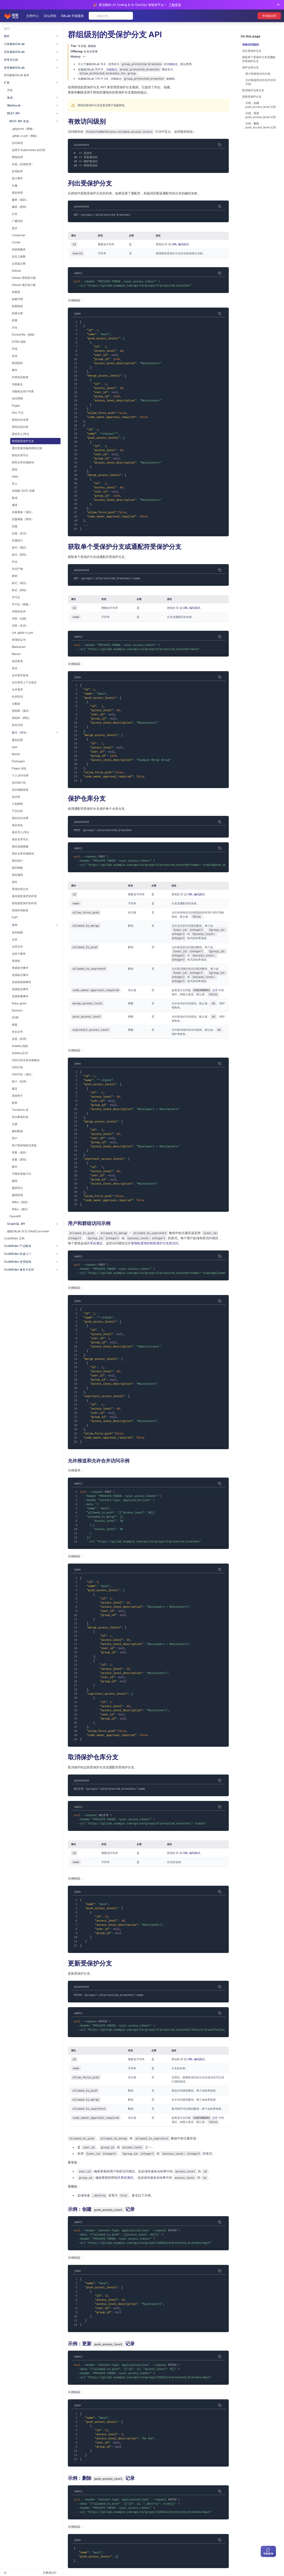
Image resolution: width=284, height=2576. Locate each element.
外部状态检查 (20, 377)
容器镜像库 (19, 249)
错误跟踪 (17, 363)
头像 (14, 185)
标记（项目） (20, 583)
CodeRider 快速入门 (17, 1253)
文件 (205, 990)
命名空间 (17, 725)
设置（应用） (20, 1038)
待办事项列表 (20, 1117)
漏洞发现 (17, 1195)
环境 (14, 348)
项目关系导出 (20, 839)
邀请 (14, 505)
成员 (14, 668)
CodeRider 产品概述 (17, 1245)
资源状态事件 (20, 989)
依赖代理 (17, 299)
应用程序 (17, 171)
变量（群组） (20, 1159)
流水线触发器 (20, 789)
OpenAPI (15, 1216)
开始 (10, 90)
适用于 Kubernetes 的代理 (28, 150)
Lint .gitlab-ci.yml (22, 632)
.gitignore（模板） (23, 128)
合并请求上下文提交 (24, 682)
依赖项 (16, 292)
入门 (6, 28)
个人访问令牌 (20, 775)
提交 (14, 228)
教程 (7, 36)
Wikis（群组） (21, 1202)
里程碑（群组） (21, 717)
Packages (18, 761)
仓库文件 (17, 946)
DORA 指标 (19, 341)
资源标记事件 (20, 975)
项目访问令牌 (20, 818)
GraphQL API (16, 1223)
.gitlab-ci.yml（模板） (25, 135)
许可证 (16, 597)
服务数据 (17, 1131)
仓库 (14, 939)
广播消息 (17, 221)
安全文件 (17, 1031)
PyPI (15, 917)
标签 (14, 1102)
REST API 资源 (19, 121)
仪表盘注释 (19, 263)
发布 (15, 924)
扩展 (7, 82)
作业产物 (17, 568)
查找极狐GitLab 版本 (16, 75)
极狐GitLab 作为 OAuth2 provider (28, 1231)
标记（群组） (20, 590)
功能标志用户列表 (23, 391)
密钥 (14, 576)
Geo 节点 (18, 412)
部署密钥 (17, 306)
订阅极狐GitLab (14, 44)
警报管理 (17, 157)
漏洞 (14, 1180)
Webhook (14, 105)
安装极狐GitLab (14, 51)
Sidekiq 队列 (20, 1053)
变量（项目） (20, 1152)
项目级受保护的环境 (24, 896)
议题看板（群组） (23, 519)
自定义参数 (19, 256)
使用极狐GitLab (14, 67)
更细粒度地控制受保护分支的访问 (154, 1243)
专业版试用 (269, 15)
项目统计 (17, 860)
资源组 (16, 960)
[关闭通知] (278, 4)
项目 (14, 882)
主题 (14, 1124)
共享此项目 (95, 1243)
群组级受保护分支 (23, 441)
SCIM (15, 1017)
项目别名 (17, 825)
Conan (16, 242)
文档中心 (32, 16)
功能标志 (17, 384)
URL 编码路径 (180, 244)
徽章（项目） (20, 199)
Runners (17, 1010)
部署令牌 (17, 313)
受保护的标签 (20, 910)
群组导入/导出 (20, 434)
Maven (16, 654)
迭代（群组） (20, 554)
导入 (14, 483)
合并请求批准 (20, 675)
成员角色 (17, 661)
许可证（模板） (21, 604)
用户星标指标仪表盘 (24, 1145)
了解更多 (175, 5)
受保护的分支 (20, 889)
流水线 (16, 796)
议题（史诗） (20, 533)
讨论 (14, 327)
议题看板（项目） (23, 512)
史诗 (14, 355)
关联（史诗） (20, 625)
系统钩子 (17, 1095)
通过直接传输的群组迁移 (27, 448)
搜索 (14, 1024)
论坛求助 (50, 16)
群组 (14, 469)
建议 (14, 1088)
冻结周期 (17, 398)
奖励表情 (17, 192)
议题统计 (17, 540)
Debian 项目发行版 (24, 284)
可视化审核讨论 (21, 1173)
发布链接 (17, 932)
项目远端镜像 (20, 846)
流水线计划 (19, 782)
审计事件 (17, 178)
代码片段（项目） (23, 1074)
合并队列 (17, 696)
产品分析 (17, 811)
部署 (14, 320)
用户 (14, 1138)
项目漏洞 (17, 874)
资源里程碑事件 (21, 982)
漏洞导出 (17, 1188)
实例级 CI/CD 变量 (23, 490)
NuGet (16, 754)
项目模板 (17, 867)
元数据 (16, 703)
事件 (14, 370)
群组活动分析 (20, 426)
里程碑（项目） (21, 710)
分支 (14, 214)
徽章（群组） (20, 206)
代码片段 (17, 1067)
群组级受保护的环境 (24, 903)
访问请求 (17, 143)
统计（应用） (20, 1081)
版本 (14, 1166)
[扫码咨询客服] (268, 2551)
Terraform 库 (20, 1109)
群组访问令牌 (20, 419)
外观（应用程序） (23, 164)
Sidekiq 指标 (20, 1046)
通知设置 (17, 740)
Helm (15, 476)
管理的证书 (19, 639)
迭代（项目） (20, 547)
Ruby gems (19, 1003)
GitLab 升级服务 (72, 16)
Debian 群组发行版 (24, 277)
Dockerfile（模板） (24, 334)
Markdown (19, 646)
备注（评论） (20, 732)
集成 (10, 97)
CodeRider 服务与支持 (19, 1269)
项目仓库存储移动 (23, 853)
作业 (14, 561)
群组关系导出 (20, 455)
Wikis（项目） (21, 1209)
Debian (16, 270)
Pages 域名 (19, 768)
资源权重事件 (20, 996)
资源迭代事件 (20, 967)
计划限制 (17, 803)
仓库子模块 (19, 953)
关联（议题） (20, 618)
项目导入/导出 (20, 832)
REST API (13, 113)
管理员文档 (11, 59)
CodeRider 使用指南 (17, 1261)
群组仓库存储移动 (23, 462)
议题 (14, 526)
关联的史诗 (19, 611)
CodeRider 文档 (14, 1238)
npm (14, 747)
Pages (16, 405)
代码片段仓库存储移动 (25, 1060)
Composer (18, 235)
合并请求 (17, 689)
